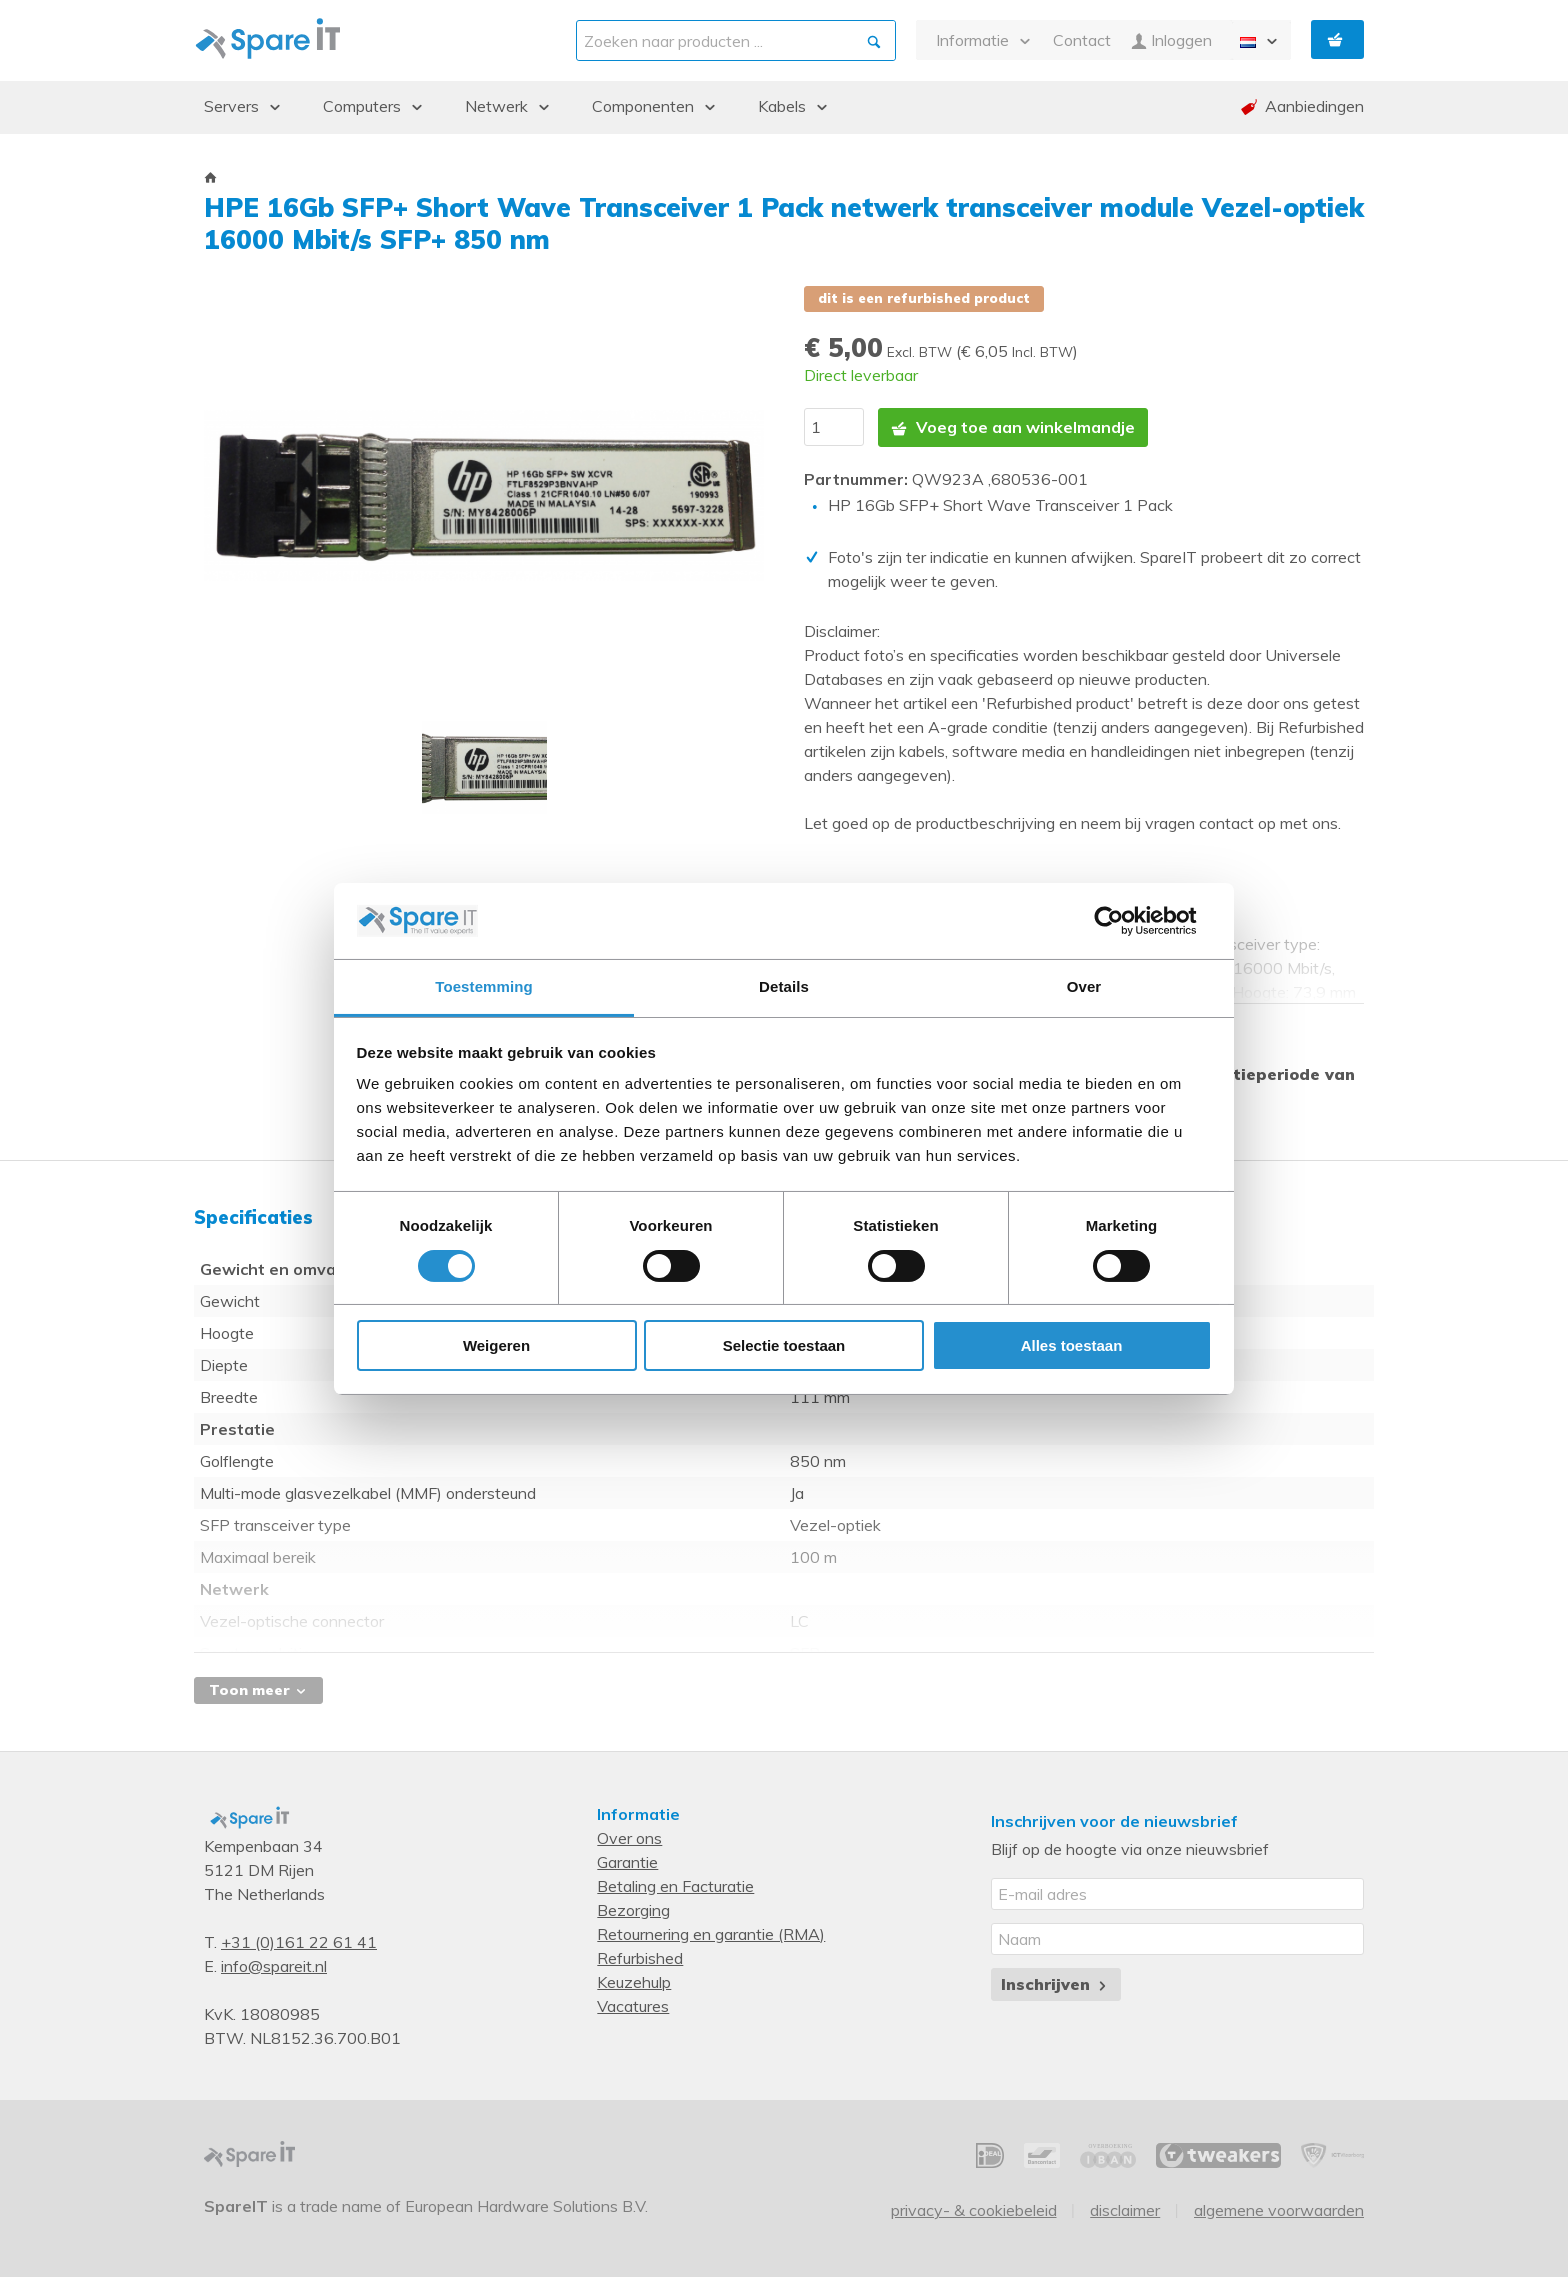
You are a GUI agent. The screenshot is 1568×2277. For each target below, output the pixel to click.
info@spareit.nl (274, 1965)
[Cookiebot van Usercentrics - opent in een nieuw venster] (1124, 921)
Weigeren (496, 1345)
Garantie (627, 1861)
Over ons (629, 1837)
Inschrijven (1055, 1983)
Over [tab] (1084, 986)
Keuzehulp (634, 1981)
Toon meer (258, 1689)
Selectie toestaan (784, 1345)
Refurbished (640, 1957)
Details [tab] (784, 986)
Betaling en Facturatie (675, 1885)
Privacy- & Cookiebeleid (974, 2209)
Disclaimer (1125, 2209)
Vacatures (633, 2005)
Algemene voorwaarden (1279, 2209)
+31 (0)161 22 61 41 (299, 1941)
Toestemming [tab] (484, 986)
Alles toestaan (1072, 1345)
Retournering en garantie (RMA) (711, 1933)
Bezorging (633, 1909)
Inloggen (1171, 40)
